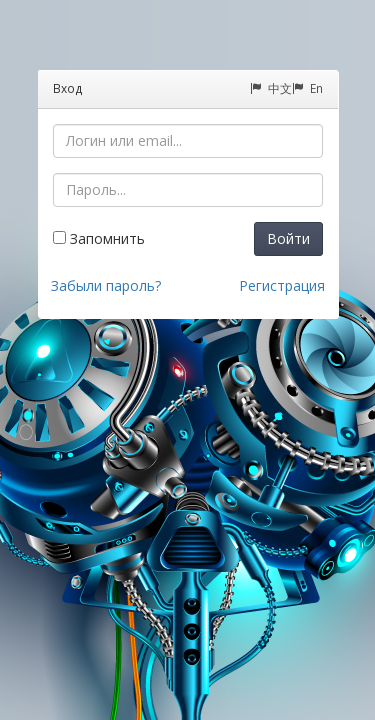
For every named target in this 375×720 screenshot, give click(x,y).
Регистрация (282, 285)
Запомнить (99, 238)
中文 (271, 88)
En (307, 88)
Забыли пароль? (106, 285)
